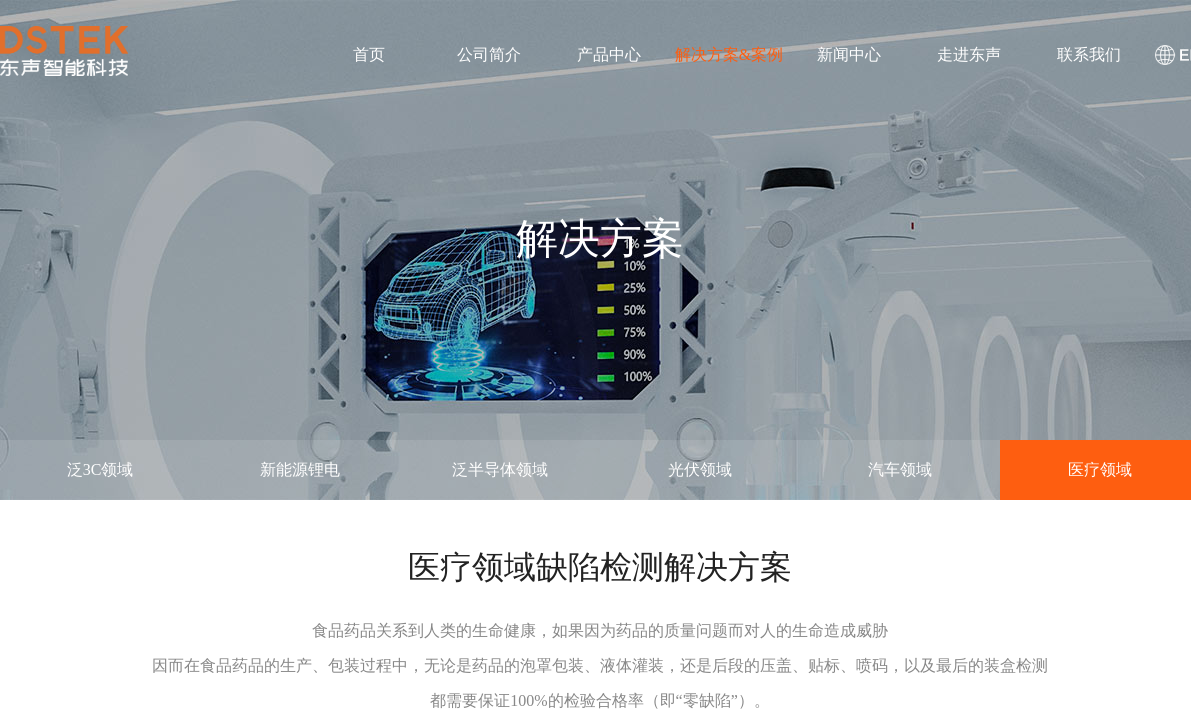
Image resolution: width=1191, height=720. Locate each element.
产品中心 (609, 54)
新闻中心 (849, 54)
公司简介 (489, 54)
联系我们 (1089, 54)
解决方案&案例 (729, 54)
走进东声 (969, 54)
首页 (369, 54)
